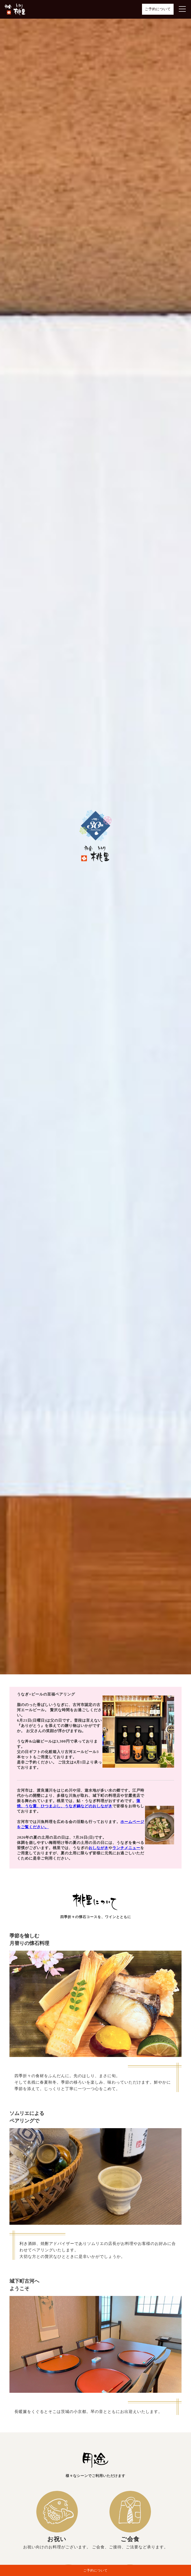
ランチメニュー (126, 1848)
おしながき (98, 1848)
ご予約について (158, 9)
